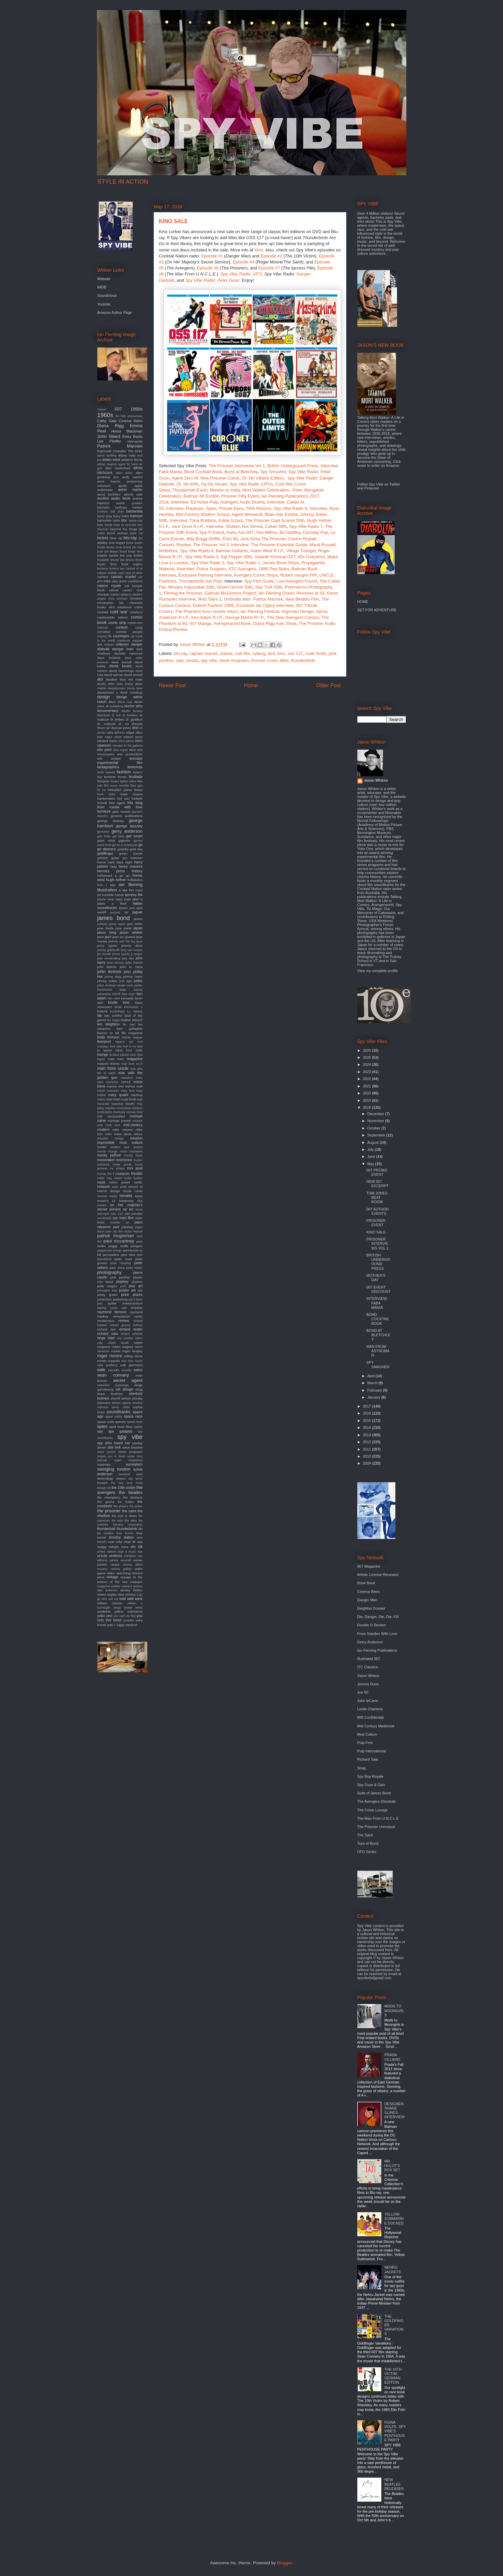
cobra (138, 607)
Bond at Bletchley (241, 471)
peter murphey (120, 1263)
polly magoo (107, 1286)
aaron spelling (106, 455)
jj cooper (137, 954)
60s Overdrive (311, 556)
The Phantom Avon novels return (206, 611)
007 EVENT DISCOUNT (378, 1289)
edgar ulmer (113, 737)
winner (128, 1607)
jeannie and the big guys (126, 941)
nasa (101, 1182)
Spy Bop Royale (370, 1776)
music (136, 1173)
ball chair (117, 511)
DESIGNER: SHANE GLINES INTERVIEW (394, 2110)
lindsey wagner (132, 1037)
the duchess (133, 1497)
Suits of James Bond (374, 1793)
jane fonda (105, 928)
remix (138, 1316)
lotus (119, 1050)
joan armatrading (108, 958)
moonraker (106, 1160)
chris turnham (117, 598)
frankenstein (106, 798)
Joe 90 (362, 1692)
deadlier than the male (124, 679)
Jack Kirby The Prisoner (263, 538)
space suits (105, 1422)
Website (104, 279)
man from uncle (113, 1068)
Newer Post (172, 685)
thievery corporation (127, 1524)
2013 (367, 1435)
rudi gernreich (131, 1365)
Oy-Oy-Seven (214, 484)
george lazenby (129, 826)
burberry (102, 568)
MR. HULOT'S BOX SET (392, 2165)
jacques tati (119, 912)
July (371, 1149)
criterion (122, 644)
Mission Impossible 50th (191, 587)
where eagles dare (111, 1594)
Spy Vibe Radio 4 (196, 550)
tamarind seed (130, 1474)
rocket (115, 1351)
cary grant (119, 581)
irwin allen (131, 899)
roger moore (109, 1355)
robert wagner (122, 1347)
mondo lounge (107, 1151)
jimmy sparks (121, 954)
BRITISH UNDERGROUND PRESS (378, 1261)
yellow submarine (128, 1611)
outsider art (119, 1222)
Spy (292, 471)
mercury (119, 1112)
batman (136, 516)
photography (109, 1272)
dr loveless (130, 715)
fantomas (134, 767)
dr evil (116, 715)
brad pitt (103, 551)
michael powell (119, 1120)
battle (116, 520)
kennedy (127, 998)
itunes (123, 908)
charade (103, 594)
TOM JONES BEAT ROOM (377, 1197)
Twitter (394, 484)
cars (107, 581)
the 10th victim (123, 1488)
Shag (361, 1768)
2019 (367, 1100)
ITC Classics (367, 1667)
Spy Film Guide (259, 581)
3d (117, 416)
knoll (118, 1007)
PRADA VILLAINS (392, 2057)
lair (99, 1015)
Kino (258, 249)
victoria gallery (121, 1569)
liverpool (104, 1041)
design (103, 696)
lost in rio (129, 1046)
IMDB (102, 287)
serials (192, 660)
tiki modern (105, 1533)
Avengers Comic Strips (256, 575)
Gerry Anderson (370, 1642)
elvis (132, 750)
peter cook (123, 1259)
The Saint (365, 1835)
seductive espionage (113, 1385)
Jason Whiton (376, 780)
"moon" (102, 409)
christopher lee (110, 603)
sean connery (113, 1375)
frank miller (106, 794)
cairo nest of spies (130, 573)
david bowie (120, 666)
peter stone (117, 1267)
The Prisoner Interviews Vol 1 (237, 465)
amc (116, 477)
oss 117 (295, 653)
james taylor (117, 924)
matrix (101, 1099)
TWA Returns (258, 508)
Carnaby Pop (315, 532)
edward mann (107, 741)
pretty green (107, 1295)
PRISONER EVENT (375, 1222)
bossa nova (114, 547)
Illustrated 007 (368, 1659)
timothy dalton (121, 1537)
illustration (107, 889)
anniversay (135, 481)
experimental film (120, 763)
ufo (132, 1547)
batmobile (104, 520)
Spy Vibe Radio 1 (243, 562)
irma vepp (114, 899)
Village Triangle (301, 550)
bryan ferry (107, 564)
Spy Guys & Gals (371, 1785)
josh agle (125, 981)
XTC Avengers (242, 568)
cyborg (258, 653)
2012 (367, 1442)
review (124, 1321)
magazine (135, 1059)
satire (138, 1370)
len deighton (108, 1024)
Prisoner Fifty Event (240, 496)
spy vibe (209, 660)
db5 (100, 679)
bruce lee (118, 560)
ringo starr (106, 1338)
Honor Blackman (127, 431)
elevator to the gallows (128, 745)
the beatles (130, 1492)
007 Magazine (368, 1566)
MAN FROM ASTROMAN (377, 1351)
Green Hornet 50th (235, 587)
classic (226, 653)
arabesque (105, 490)
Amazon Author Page (114, 312)
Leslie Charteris (370, 1709)
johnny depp (113, 976)
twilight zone (118, 1547)
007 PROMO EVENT (376, 1172)
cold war (118, 611)
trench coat (105, 1542)
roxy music (135, 1361)
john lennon (109, 971)
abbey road (126, 455)
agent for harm (128, 464)
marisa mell (133, 1086)
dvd (271, 653)
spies (102, 1426)
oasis (138, 1196)
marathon (127, 1077)
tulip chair (123, 1542)
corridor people (129, 632)
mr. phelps (117, 1168)
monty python (109, 1155)
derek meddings (131, 692)
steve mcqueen (234, 660)
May (371, 1164)
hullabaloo (134, 880)
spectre (120, 1422)
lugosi (101, 1059)
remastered (121, 1316)
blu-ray (180, 653)
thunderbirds (303, 660)
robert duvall (118, 1343)
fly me (101, 790)
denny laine (134, 688)
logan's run (124, 1041)
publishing (120, 1299)
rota (123, 1361)
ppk (140, 1290)
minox (138, 1134)
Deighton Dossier (371, 1608)
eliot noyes (120, 750)
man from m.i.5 (132, 1063)
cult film (242, 653)
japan (138, 928)
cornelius (104, 632)
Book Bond (366, 1583)
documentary (108, 711)
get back (118, 836)
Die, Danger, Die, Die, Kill (378, 1617)
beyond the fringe (123, 529)
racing (101, 1308)
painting (127, 1227)
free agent (117, 803)
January (374, 1397)
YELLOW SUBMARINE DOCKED (394, 2218)
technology (105, 1478)
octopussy (126, 1200)
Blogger (284, 2562)
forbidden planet (120, 790)
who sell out (110, 1599)
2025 (367, 1057)
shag (138, 1389)
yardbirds (104, 1611)
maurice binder (123, 1103)
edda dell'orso (116, 732)
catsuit (114, 590)
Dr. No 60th (188, 484)
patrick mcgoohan (115, 1235)
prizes (137, 1295)
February (375, 1390)
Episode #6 (208, 267)
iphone (101, 899)
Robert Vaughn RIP (298, 575)
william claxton (110, 1603)
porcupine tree (107, 1290)
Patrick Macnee (120, 446)
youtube (128, 1620)
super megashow (128, 1460)
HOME (362, 602)
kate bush (128, 994)
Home (251, 685)
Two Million (266, 532)
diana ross (125, 702)
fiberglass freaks (108, 781)
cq (132, 636)
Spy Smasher (273, 471)
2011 (367, 1449)
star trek (114, 1447)
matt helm (113, 1099)
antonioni (104, 486)
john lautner (107, 967)
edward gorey (133, 737)
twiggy (102, 1547)
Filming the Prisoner (183, 593)
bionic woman (117, 533)
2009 (367, 1463)
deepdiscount (116, 688)
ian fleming (130, 884)
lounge (102, 1054)
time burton (125, 1533)
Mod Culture (367, 1734)
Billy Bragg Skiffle (203, 538)
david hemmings (121, 671)
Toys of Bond (368, 1843)
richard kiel (106, 1329)
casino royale (109, 586)
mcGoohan (124, 1108)
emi (140, 750)
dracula (137, 724)
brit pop (126, 555)
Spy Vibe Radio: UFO (241, 273)
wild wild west (130, 1599)
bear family (104, 525)
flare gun (136, 785)
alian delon (124, 473)
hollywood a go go (113, 875)
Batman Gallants (232, 550)
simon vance (121, 1403)
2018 (367, 1107)
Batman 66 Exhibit (201, 496)
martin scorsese (108, 1090)
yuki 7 (111, 1625)
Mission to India (225, 490)
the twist (117, 1520)
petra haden (134, 1267)
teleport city (124, 1478)
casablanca (135, 581)
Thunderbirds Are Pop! (200, 581)
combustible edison (112, 617)
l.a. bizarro (134, 1011)
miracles (102, 1138)
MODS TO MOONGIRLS (394, 2010)
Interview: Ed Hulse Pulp (194, 502)
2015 (367, 1421)
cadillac (112, 573)
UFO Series (366, 1852)
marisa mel (115, 1086)
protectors (104, 1299)
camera (102, 577)
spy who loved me (113, 1443)
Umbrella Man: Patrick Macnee (253, 599)
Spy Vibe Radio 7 (306, 526)
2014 (367, 1428)
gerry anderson (127, 831)
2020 (367, 1093)
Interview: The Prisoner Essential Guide (269, 544)
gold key (136, 849)
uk (140, 1546)
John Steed (108, 436)
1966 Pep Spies (273, 568)
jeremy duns (131, 945)
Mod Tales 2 (209, 599)
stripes (101, 1456)
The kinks (135, 451)
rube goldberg (107, 1365)
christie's (136, 598)
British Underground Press (292, 465)
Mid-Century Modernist (375, 1726)
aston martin (130, 490)
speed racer (134, 1422)
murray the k (105, 1173)
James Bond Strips (281, 562)
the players (120, 1506)
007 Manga (200, 623)
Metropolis (135, 441)
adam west (111, 460)
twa (139, 1542)
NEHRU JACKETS (392, 2269)
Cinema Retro (130, 421)
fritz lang (134, 803)
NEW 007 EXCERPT (377, 1183)
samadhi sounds (119, 1370)
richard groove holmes (126, 1325)
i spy (110, 885)
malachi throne (108, 1063)
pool (123, 1286)
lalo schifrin (113, 1015)
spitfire (138, 1427)
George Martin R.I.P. (245, 617)
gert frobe (104, 836)
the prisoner (109, 1510)
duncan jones (121, 728)
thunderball (106, 1529)
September (376, 1135)
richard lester (131, 1329)
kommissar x (133, 1007)
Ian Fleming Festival (259, 611)
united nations (106, 1551)
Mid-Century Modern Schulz (203, 514)
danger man (123, 649)
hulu (100, 885)
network (103, 1186)
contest (121, 627)
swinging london (114, 1469)
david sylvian (113, 675)
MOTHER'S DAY (375, 1277)
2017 (367, 1406)
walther (115, 1586)
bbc (124, 520)
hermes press (111, 871)
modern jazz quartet (126, 1147)
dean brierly (124, 684)
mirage (119, 1138)
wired (138, 1607)
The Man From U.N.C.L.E (378, 1818)
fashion (124, 771)
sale (180, 660)
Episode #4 (243, 261)
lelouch (137, 1020)
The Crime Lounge (372, 1810)
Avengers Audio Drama (242, 502)
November (376, 1121)
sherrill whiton (120, 1398)
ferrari (122, 777)
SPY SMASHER (377, 1365)
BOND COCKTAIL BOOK (377, 1319)
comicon (102, 627)
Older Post (328, 685)
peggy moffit (118, 1246)
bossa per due (132, 547)
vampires (130, 1556)
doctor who (133, 706)
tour (139, 1537)
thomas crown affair (269, 660)
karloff (116, 994)
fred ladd (123, 798)
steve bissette (132, 1447)
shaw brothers (110, 1394)
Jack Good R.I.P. (188, 526)
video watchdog (119, 1573)
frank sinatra (131, 794)
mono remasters (131, 1151)
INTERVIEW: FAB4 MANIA (377, 1303)
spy (100, 1431)
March (373, 1383)
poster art (127, 1290)
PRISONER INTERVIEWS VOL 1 (377, 1243)
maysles (110, 1108)
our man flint (123, 1218)
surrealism (134, 1464)
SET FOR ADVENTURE (377, 610)
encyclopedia (105, 754)
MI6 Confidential (370, 1717)
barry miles (121, 516)
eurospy (135, 758)
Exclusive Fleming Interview (205, 575)
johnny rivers (133, 976)
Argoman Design (297, 611)
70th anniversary (131, 416)
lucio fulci (136, 1054)
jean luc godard (123, 937)
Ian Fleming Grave (276, 593)
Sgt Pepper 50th (236, 556)
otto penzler (134, 1213)
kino (281, 653)
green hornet (130, 853)
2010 (367, 1456)
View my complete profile (377, 971)
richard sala (107, 1334)
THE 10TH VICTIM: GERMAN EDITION (393, 2376)
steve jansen (106, 1452)
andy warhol (132, 477)
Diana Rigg (110, 425)
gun (124, 858)
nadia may (104, 1178)
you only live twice (120, 1618)
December (376, 1114)
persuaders (111, 1254)
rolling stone (133, 1356)
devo (111, 702)
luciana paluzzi (119, 1054)
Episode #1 (212, 255)
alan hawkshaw (117, 468)
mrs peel (134, 1168)
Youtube (104, 304)
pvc (99, 1303)
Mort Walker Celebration (265, 490)
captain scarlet (123, 577)
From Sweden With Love (377, 1634)
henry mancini (131, 866)
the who (131, 1520)
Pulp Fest (365, 1743)
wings (117, 1607)
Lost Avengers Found (296, 581)
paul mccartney (118, 1240)
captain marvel (203, 653)
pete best (128, 1254)
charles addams (120, 594)
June (371, 1156)
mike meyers (122, 1129)
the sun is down (124, 1516)
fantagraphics (108, 767)
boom (130, 543)
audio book (120, 498)
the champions (108, 1497)
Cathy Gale (107, 421)
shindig (137, 1398)
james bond (113, 918)
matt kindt (128, 1099)
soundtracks (118, 1411)
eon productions (129, 754)
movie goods (122, 1164)
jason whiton (131, 932)
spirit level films (120, 1427)
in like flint (126, 890)
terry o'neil (135, 1483)
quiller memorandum (125, 1303)
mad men (115, 1059)
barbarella (134, 511)
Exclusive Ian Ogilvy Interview (264, 605)
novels (125, 1195)
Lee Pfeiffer (109, 441)
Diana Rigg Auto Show (274, 623)
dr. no (123, 724)
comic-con (135, 623)
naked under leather (128, 1178)
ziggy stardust (127, 1625)
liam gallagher (129, 1028)
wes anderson (107, 1590)
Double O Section (371, 1625)
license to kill (108, 1033)
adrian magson (107, 464)
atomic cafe (133, 494)
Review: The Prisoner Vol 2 (202, 544)
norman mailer (107, 1196)
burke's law (116, 568)
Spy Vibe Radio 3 (201, 556)
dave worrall (121, 662)
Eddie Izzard (231, 520)
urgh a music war (130, 1551)
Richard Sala (367, 1759)
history (137, 871)
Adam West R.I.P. (267, 550)
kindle (113, 1002)
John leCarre (367, 1701)
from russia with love (120, 807)
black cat (136, 533)
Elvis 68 (230, 538)
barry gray (104, 516)
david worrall (133, 675)
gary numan (121, 811)
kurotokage (117, 1011)
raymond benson (112, 1312)
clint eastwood (120, 607)
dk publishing (114, 706)
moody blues (133, 1155)
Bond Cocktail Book (203, 471)
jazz (108, 937)
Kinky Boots (132, 437)
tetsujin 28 (104, 1488)
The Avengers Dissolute (376, 1801)
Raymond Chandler (111, 451)
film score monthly (116, 785)
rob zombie (125, 1338)
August (373, 1142)
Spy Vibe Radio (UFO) (251, 484)
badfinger (121, 507)
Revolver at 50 (310, 593)
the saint (129, 1511)
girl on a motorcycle (125, 845)
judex (138, 981)
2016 (367, 1413)
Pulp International (371, 1751)
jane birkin (134, 924)
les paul (129, 1024)
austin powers (129, 503)
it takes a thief (120, 901)
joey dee (128, 958)
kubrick (102, 1011)
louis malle (134, 1050)
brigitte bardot (107, 555)
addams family (132, 460)
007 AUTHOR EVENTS (377, 1211)
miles (108, 1134)
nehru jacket (119, 1182)
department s (107, 692)
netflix (138, 1182)
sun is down (116, 1456)
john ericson (115, 962)
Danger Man (367, 1600)
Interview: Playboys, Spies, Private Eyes (204, 508)
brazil (123, 551)
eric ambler (109, 758)
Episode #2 (271, 255)
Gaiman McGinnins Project (230, 593)
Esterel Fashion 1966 (213, 605)
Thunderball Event (190, 490)
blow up (116, 538)
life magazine (132, 1033)
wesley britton (131, 1590)
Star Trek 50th (269, 587)
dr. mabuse (106, 724)
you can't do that (124, 1616)
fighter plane (128, 781)
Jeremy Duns (368, 1684)
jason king (106, 932)
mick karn (113, 1125)
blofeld (102, 538)
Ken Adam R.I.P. (207, 617)
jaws (100, 937)
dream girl (104, 728)
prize (125, 1295)
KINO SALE (376, 1232)
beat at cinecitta (125, 525)
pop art (136, 1286)
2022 (367, 1079)
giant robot (106, 840)
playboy (122, 1281)
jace (132, 908)
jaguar (137, 912)
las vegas (113, 1020)
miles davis (123, 1134)
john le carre (131, 967)
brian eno (135, 551)
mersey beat (134, 1112)
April (371, 1376)
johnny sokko (107, 981)
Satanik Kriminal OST (275, 556)
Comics (293, 617)
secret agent (127, 1380)
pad (116, 1227)
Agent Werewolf (247, 514)
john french (133, 962)
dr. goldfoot (134, 719)
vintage (112, 1577)
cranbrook (123, 640)
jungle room (125, 985)
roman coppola (108, 1361)
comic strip (117, 623)
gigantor (124, 840)
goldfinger (105, 853)
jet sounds (104, 954)
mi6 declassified (111, 1116)
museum (123, 1173)
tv (134, 1542)
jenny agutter (107, 945)
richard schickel (132, 1334)
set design (124, 1389)
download (103, 715)
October (374, 1128)
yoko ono (104, 1616)
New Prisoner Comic (220, 478)
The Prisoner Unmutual (376, 1827)
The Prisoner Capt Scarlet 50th (274, 520)
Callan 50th (276, 526)
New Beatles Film (302, 599)
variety (114, 1560)
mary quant (118, 1095)
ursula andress (109, 1556)
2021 (367, 1086)
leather (126, 1020)
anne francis (109, 481)
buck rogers (131, 564)
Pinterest (371, 488)
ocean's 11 (106, 1200)
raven (114, 1308)
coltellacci (136, 612)
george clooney (110, 821)
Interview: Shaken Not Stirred (234, 526)
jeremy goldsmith (108, 950)
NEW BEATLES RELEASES (394, 2484)
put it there (136, 1299)
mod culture (130, 1142)
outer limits (315, 653)
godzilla (123, 849)
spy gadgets (120, 1431)
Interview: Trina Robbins (193, 520)
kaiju (123, 989)
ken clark (114, 998)
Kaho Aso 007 (240, 532)
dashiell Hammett (128, 653)
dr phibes (117, 719)
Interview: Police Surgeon (201, 568)
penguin (136, 1246)
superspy (104, 1464)
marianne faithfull (118, 1082)
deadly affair (106, 684)
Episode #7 (269, 267)
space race (133, 1416)
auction (103, 498)
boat (111, 543)
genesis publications (127, 816)
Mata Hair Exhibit (281, 514)
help (113, 866)
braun (114, 551)
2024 (367, 1064)
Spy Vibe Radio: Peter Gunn (212, 280)
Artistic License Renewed (378, 1575)
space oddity (113, 1416)
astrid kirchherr (109, 494)
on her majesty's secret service (120, 1207)
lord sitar (116, 1046)
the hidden (126, 1502)
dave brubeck (109, 658)
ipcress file (134, 895)
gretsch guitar (108, 858)
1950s (137, 408)
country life (104, 636)
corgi (138, 627)
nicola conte (133, 1191)
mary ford (127, 1090)
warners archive (132, 1586)
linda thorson (108, 1037)
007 (118, 408)
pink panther (120, 1277)
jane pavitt (124, 928)
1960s (105, 415)
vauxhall (125, 1560)
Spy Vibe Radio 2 (207, 562)
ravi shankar (131, 1308)
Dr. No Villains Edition (263, 478)
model (101, 1147)
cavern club (133, 590)
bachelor (103, 507)
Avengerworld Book (232, 623)
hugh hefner (116, 880)
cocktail (102, 612)
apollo (122, 486)
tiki (140, 1529)
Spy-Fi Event (211, 532)
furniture (104, 811)
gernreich (103, 831)
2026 (367, 1050)
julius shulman (106, 985)
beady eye (136, 520)
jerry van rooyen (131, 950)
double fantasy (131, 711)
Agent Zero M (185, 478)
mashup (136, 1095)
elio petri (104, 750)
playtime (137, 1281)
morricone (124, 1160)
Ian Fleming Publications (377, 1650)
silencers (103, 1403)
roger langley (132, 1351)
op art (128, 1209)
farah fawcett (106, 772)
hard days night (120, 862)
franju (138, 790)
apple (138, 486)
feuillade (136, 777)
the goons (105, 1502)
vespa (115, 1564)
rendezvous (105, 1321)
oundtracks (104, 1218)
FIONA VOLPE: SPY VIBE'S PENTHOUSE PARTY (395, 2431)
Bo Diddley (290, 532)
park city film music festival (124, 1231)
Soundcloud (107, 295)
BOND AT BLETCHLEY (378, 1335)
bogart (120, 543)
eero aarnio (126, 741)
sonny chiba (121, 1407)
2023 (367, 1072)
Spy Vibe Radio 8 (290, 508)
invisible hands (113, 895)
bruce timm (134, 560)
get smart (134, 836)
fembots (110, 777)
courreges (121, 636)
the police (136, 1506)
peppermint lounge (109, 1250)
